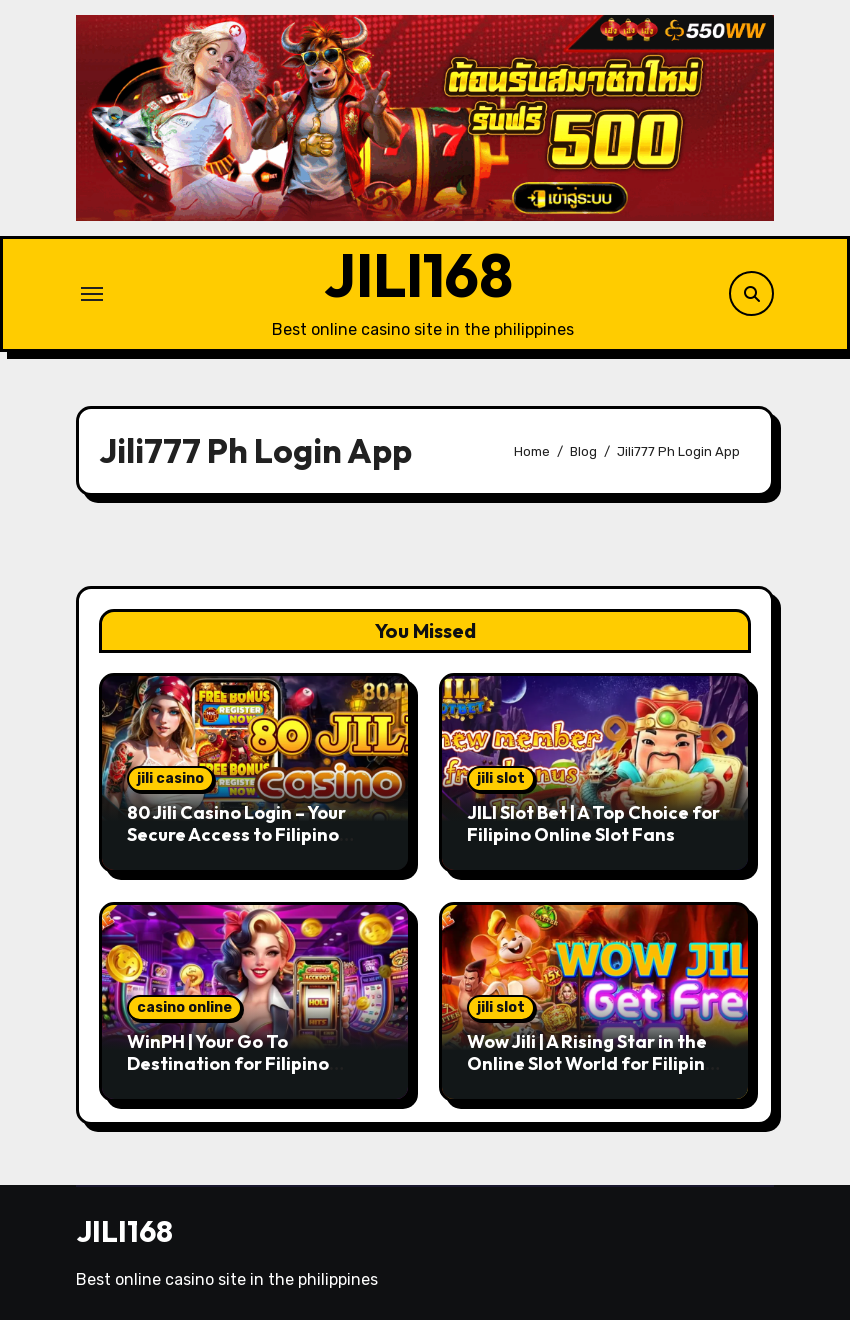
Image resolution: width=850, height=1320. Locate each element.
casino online (184, 1007)
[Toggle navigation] (92, 294)
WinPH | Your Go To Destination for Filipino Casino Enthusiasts (228, 1063)
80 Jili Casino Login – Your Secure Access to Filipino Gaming (236, 834)
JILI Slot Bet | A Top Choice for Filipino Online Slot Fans (593, 823)
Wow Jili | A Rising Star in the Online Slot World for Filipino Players (591, 1063)
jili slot (501, 778)
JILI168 (418, 275)
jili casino (170, 778)
